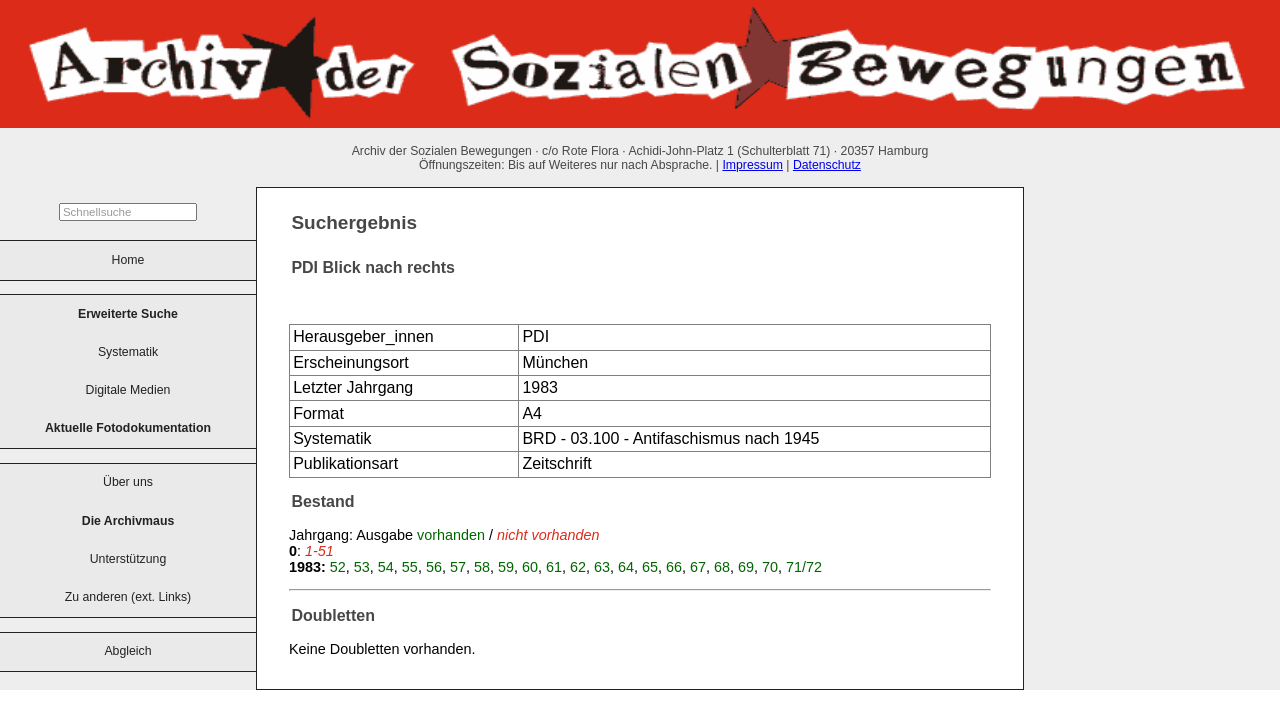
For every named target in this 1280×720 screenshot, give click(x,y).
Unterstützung (128, 559)
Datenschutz (827, 165)
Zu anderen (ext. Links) (128, 597)
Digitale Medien (128, 390)
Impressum (752, 165)
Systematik (128, 352)
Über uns (128, 482)
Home (128, 260)
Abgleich (127, 651)
